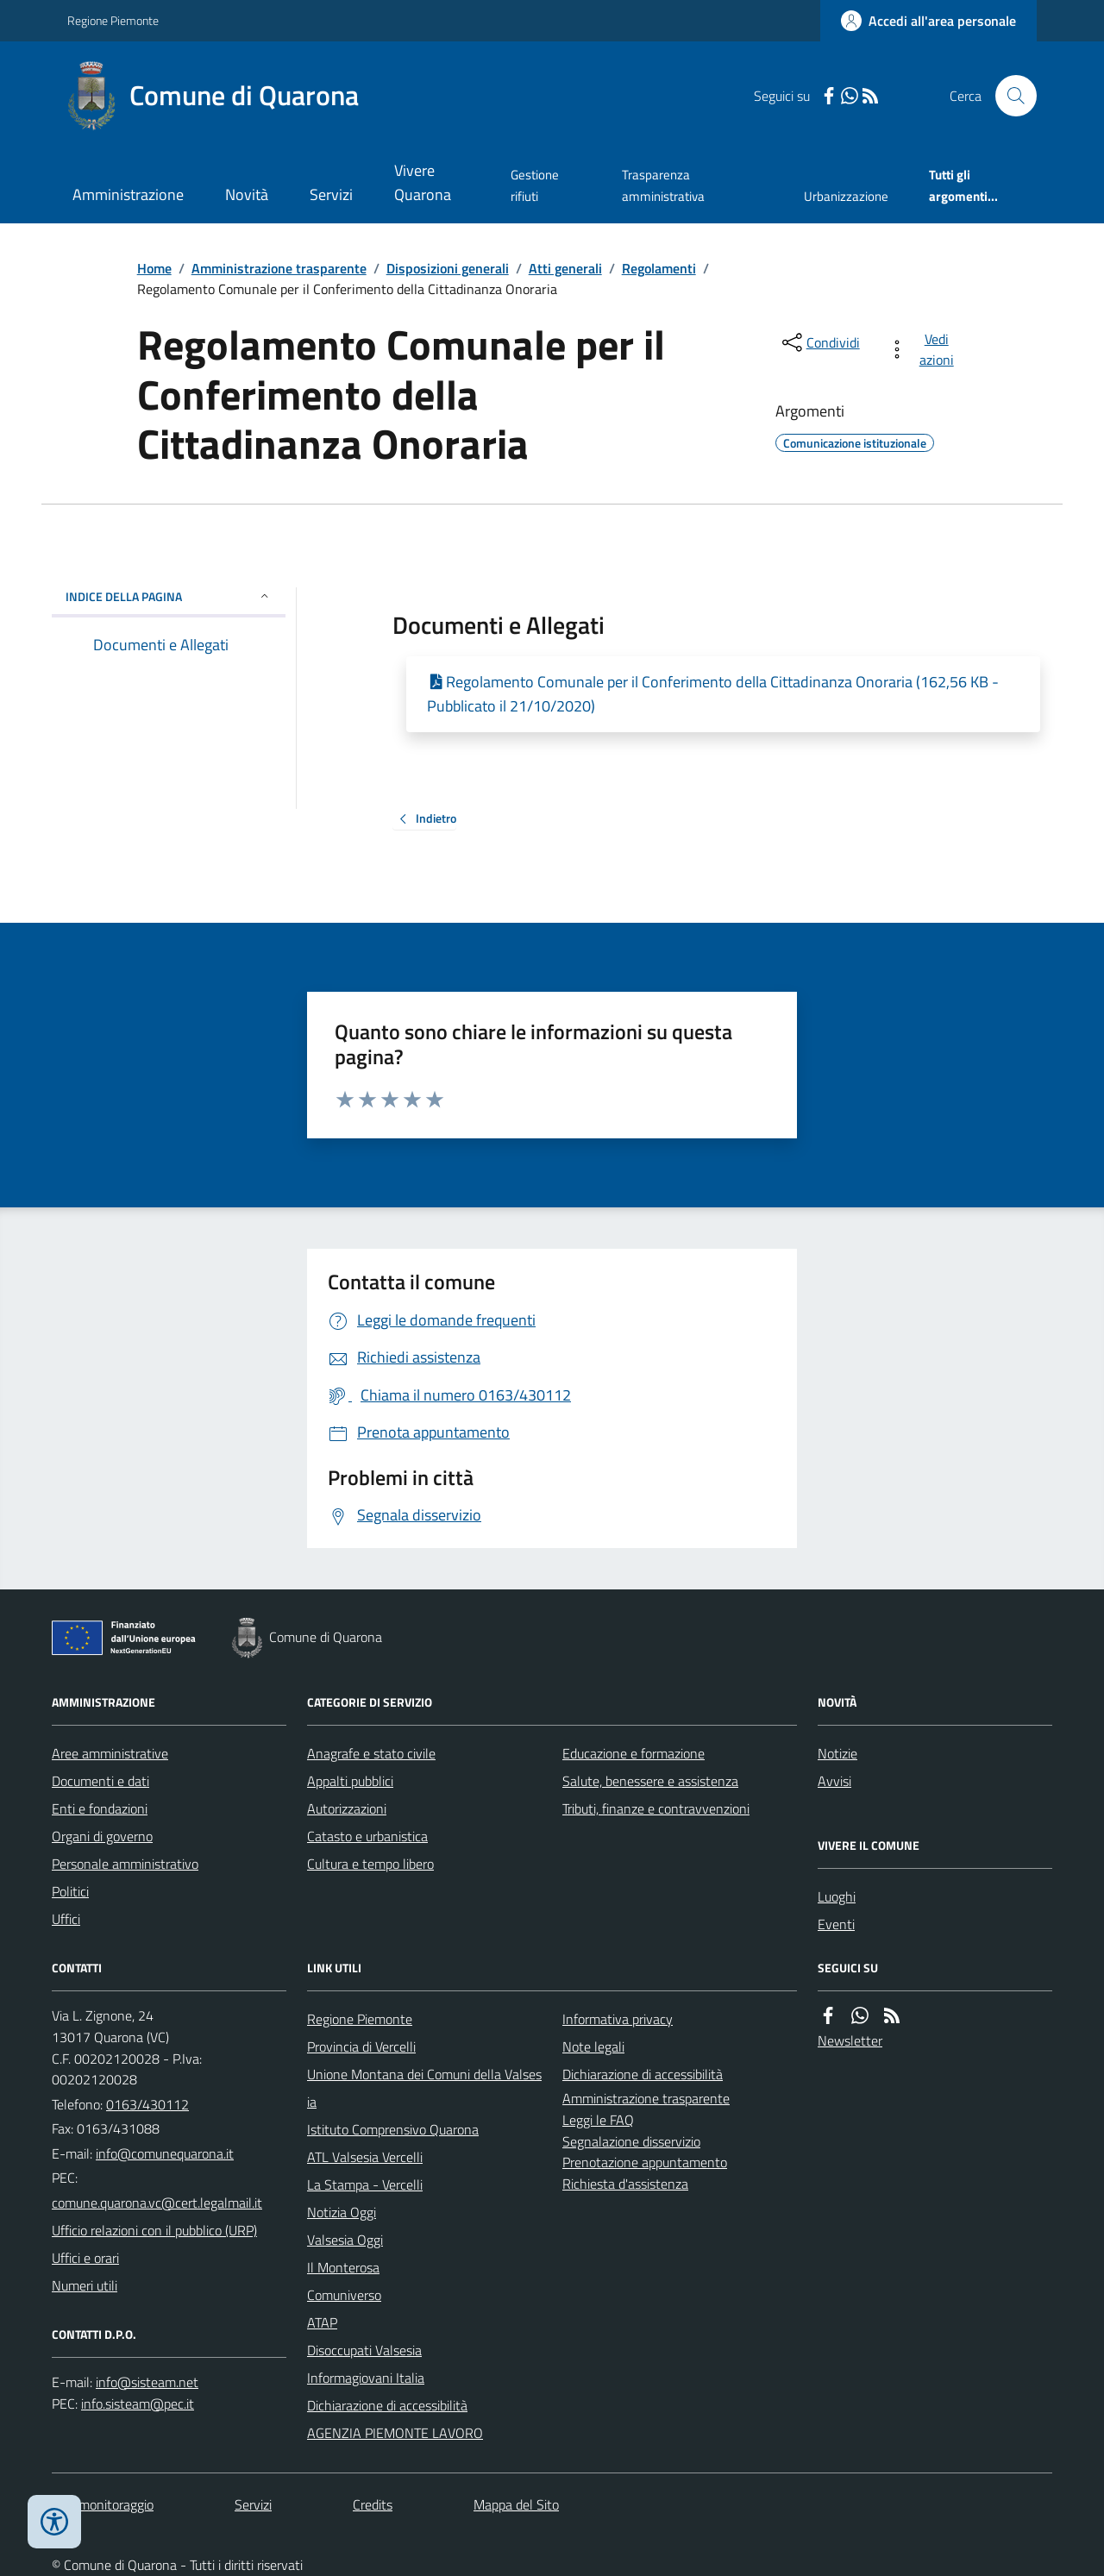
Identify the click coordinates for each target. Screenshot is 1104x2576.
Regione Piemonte (113, 20)
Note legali (593, 2046)
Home (154, 268)
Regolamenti (659, 268)
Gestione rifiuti (535, 185)
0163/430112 (147, 2104)
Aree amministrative (110, 1753)
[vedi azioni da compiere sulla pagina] (924, 349)
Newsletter (850, 2040)
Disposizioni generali (447, 268)
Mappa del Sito (516, 2504)
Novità (246, 194)
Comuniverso (344, 2295)
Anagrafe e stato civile (371, 1753)
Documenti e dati (100, 1781)
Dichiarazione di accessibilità (387, 2405)
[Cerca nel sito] (1009, 95)
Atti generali (565, 268)
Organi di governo (102, 1836)
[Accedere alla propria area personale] (928, 20)
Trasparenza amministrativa (663, 185)
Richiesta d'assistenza (625, 2183)
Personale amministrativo (125, 1863)
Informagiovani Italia (365, 2377)
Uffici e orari (85, 2257)
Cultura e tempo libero (370, 1863)
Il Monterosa (343, 2267)
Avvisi (834, 1781)
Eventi (836, 1924)
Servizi (331, 194)
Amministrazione (128, 194)
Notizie (837, 1753)
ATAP (322, 2322)
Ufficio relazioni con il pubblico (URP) (154, 2230)
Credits (372, 2504)
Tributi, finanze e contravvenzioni (656, 1808)
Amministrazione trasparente (279, 268)
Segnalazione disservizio (631, 2141)
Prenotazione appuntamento (644, 2162)
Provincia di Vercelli (361, 2046)
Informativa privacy (617, 2019)
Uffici (66, 1918)
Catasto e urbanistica (367, 1836)
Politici (70, 1891)
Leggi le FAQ (598, 2119)
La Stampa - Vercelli (365, 2184)
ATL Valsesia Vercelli (365, 2157)
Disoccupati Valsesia (364, 2350)
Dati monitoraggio (103, 2504)
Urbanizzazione (846, 196)
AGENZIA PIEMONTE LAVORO (395, 2432)
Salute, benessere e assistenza (650, 1781)
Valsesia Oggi (345, 2239)
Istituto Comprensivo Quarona (393, 2129)
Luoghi (837, 1896)
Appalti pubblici (350, 1781)
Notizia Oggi (341, 2212)
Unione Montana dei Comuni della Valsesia (424, 2088)
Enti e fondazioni (99, 1808)
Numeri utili (84, 2285)
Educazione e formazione (633, 1753)
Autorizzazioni (346, 1808)
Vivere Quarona (422, 182)
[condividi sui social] (819, 342)
